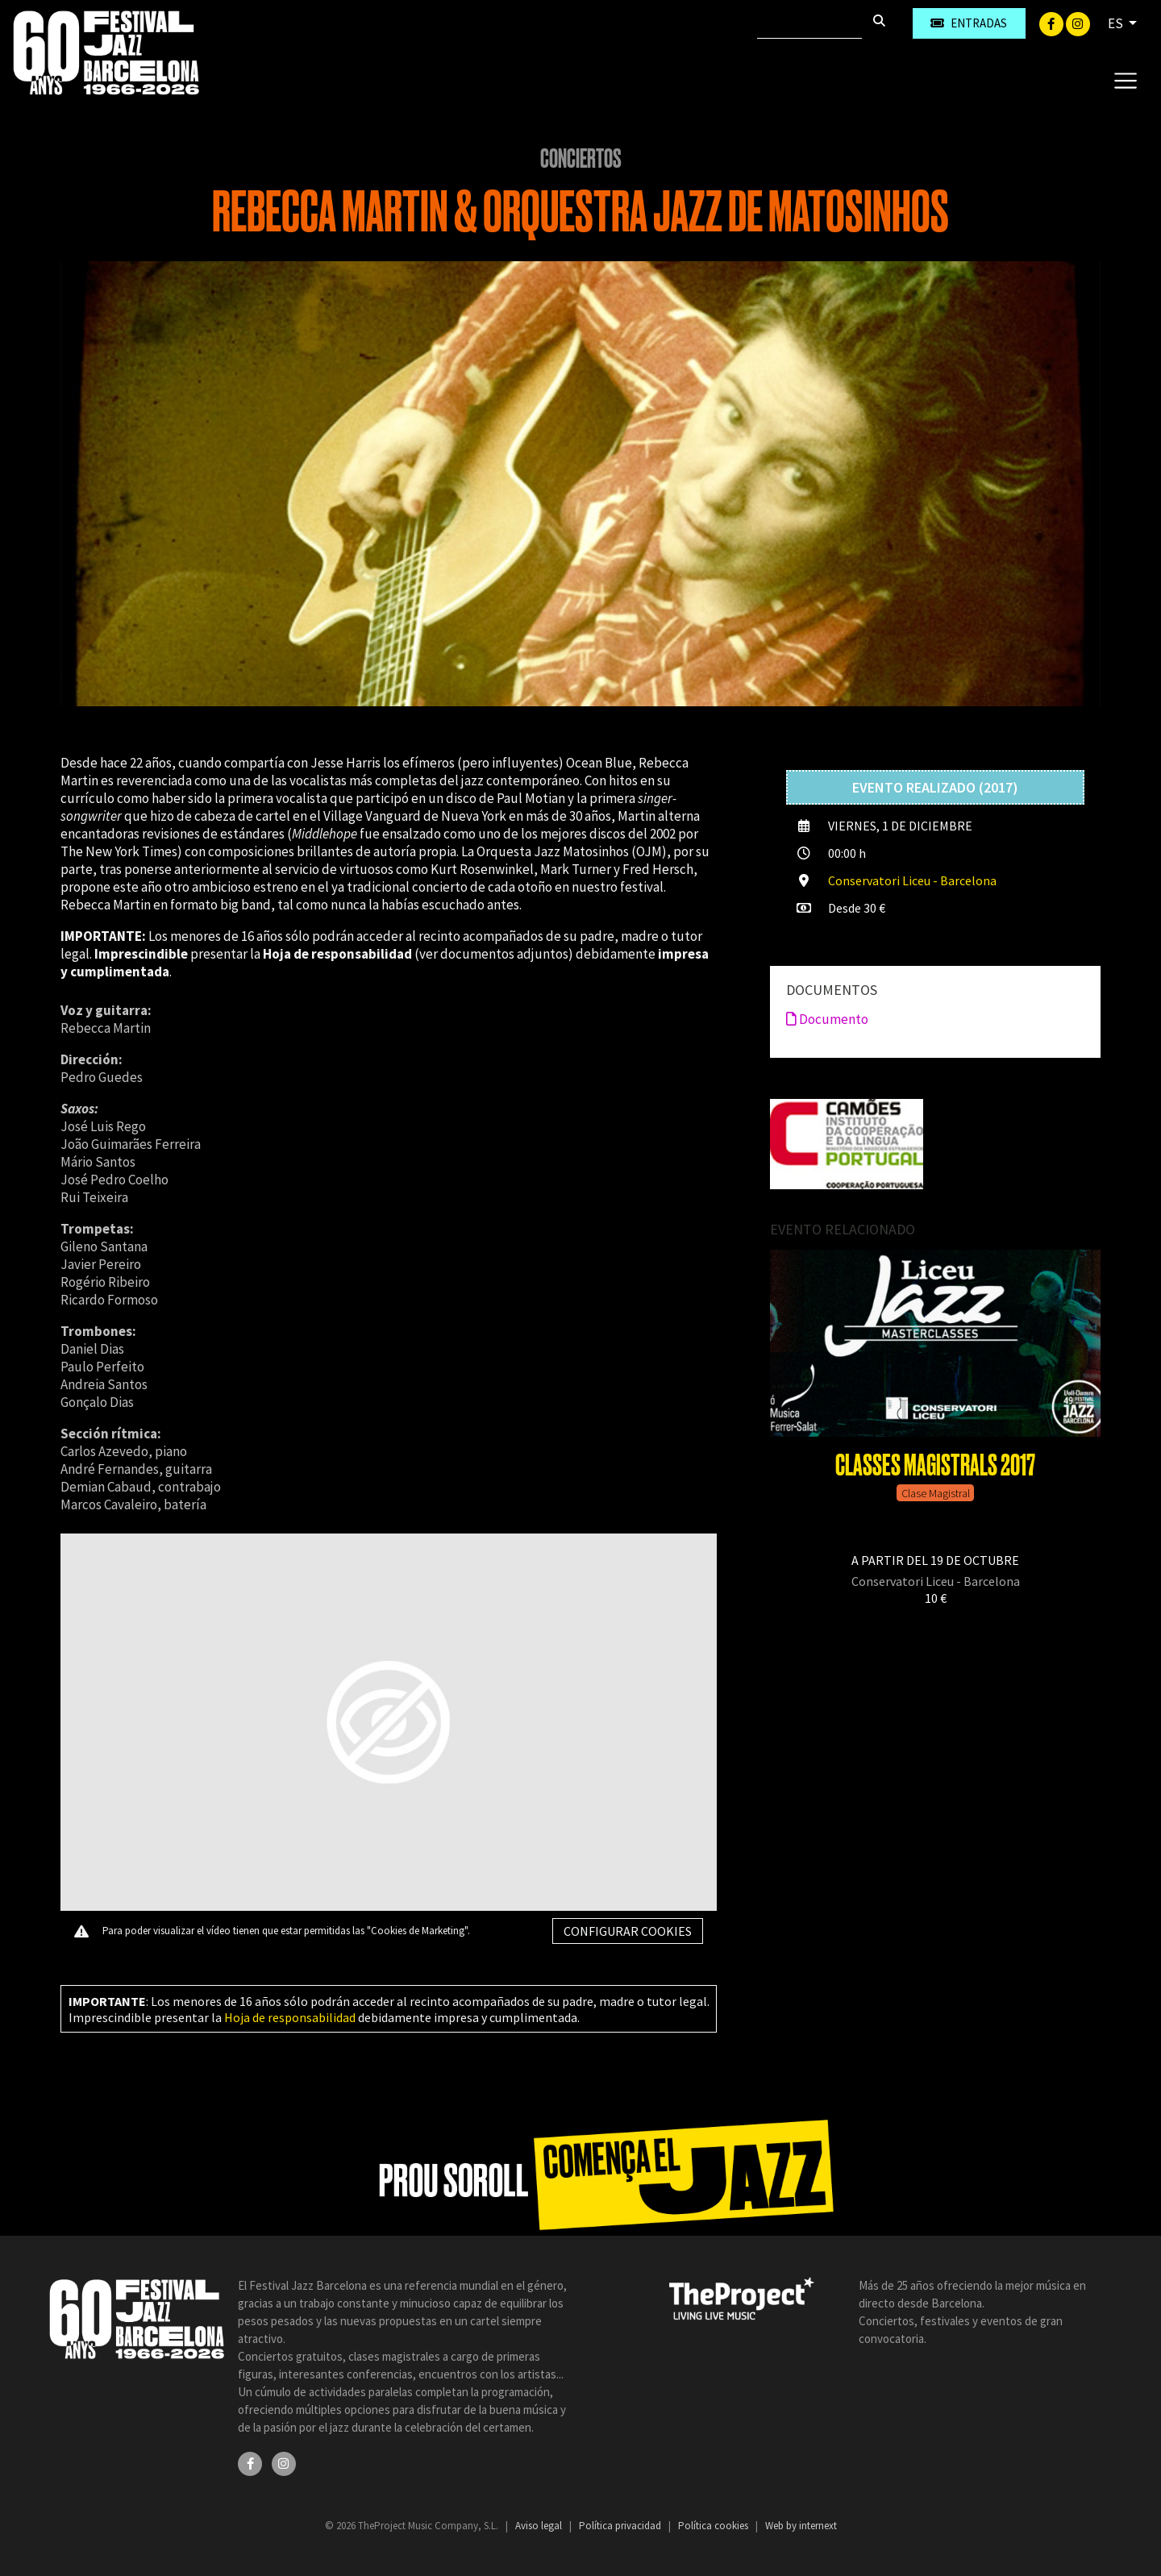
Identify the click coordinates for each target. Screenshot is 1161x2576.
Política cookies (714, 2525)
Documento (827, 1019)
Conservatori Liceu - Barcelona (912, 880)
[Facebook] (1052, 22)
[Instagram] (1078, 22)
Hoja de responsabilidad (290, 2017)
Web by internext (801, 2525)
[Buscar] (809, 23)
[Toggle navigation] (1125, 80)
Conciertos (581, 159)
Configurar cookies (628, 1931)
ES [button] (1117, 23)
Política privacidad (621, 2525)
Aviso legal (539, 2525)
